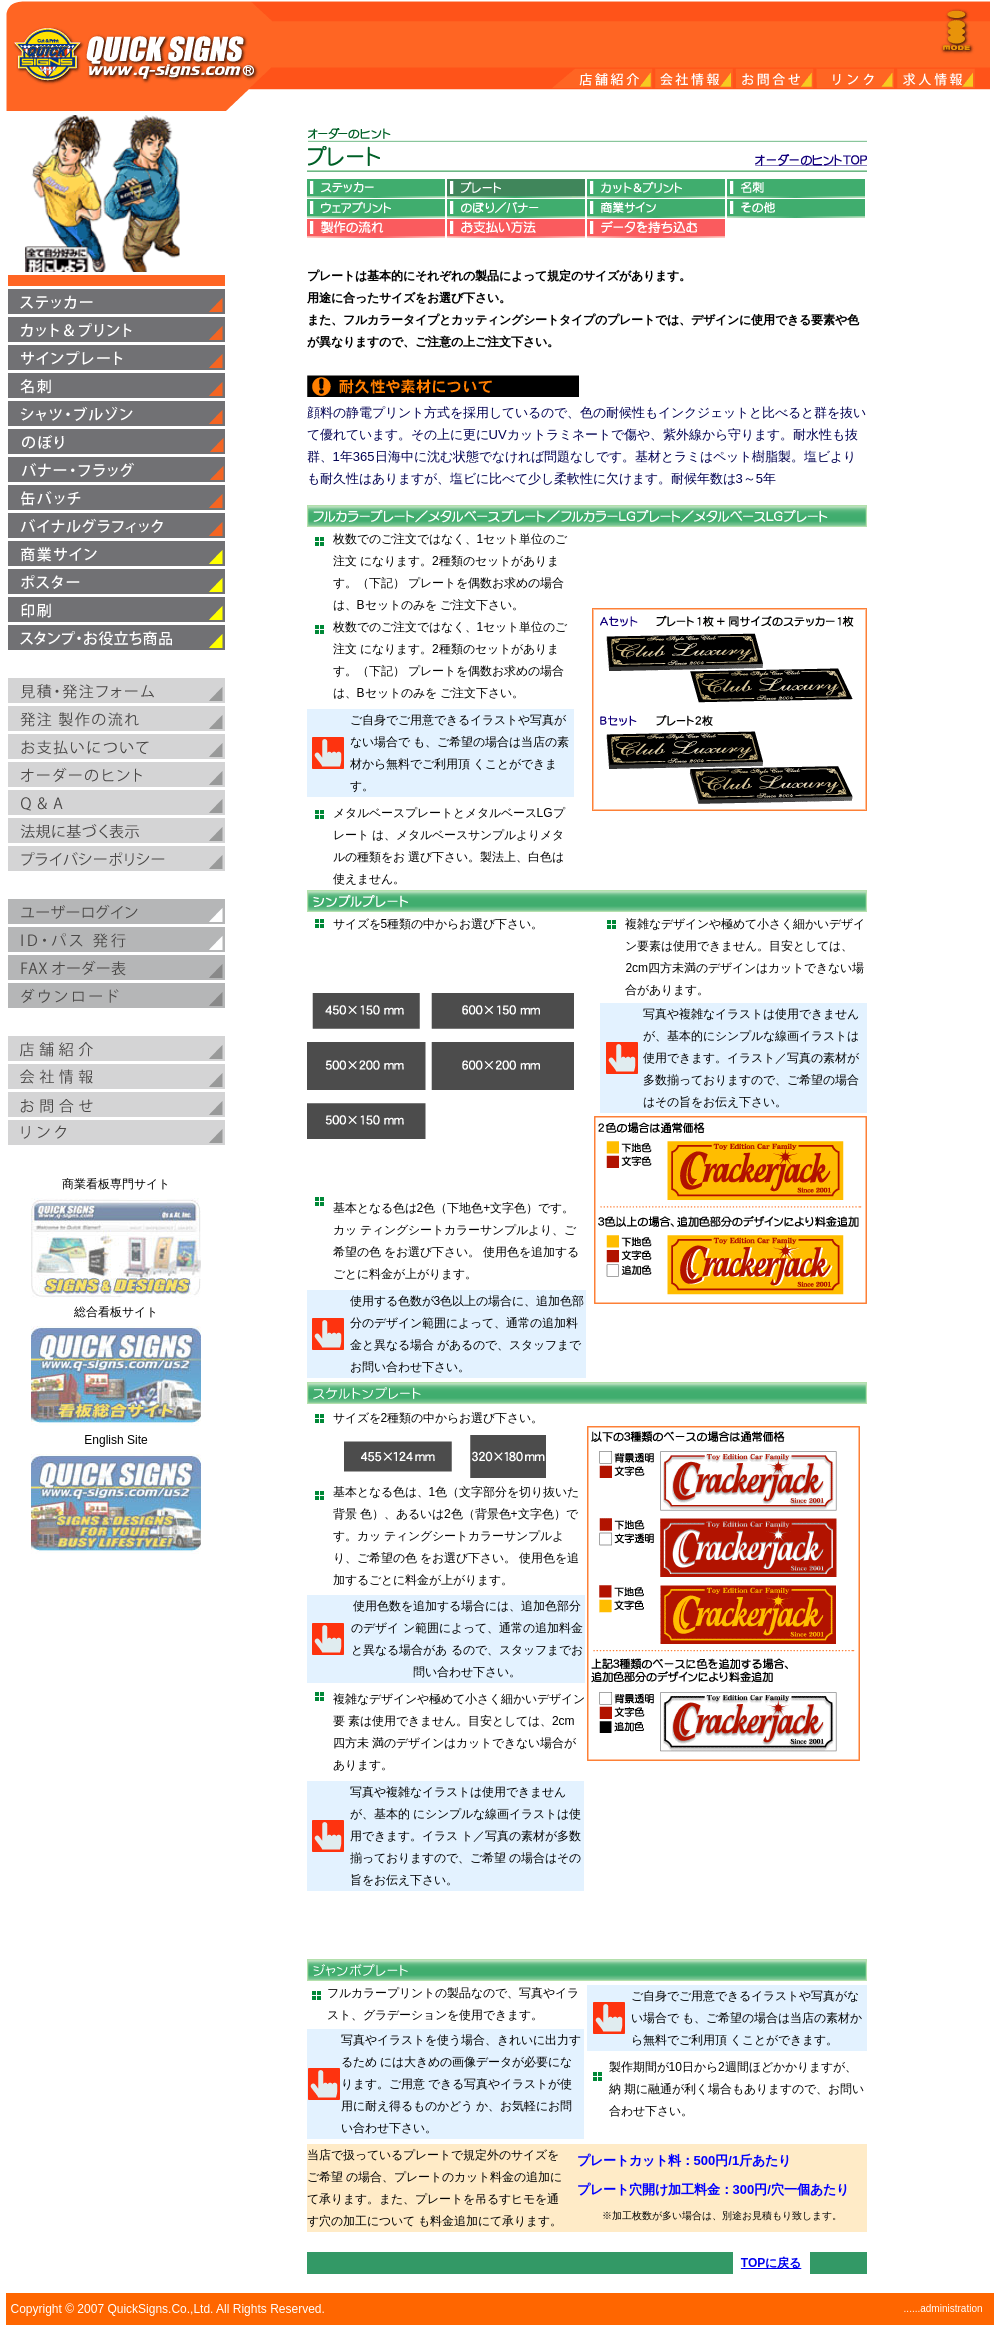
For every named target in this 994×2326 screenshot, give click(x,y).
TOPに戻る (771, 2263)
